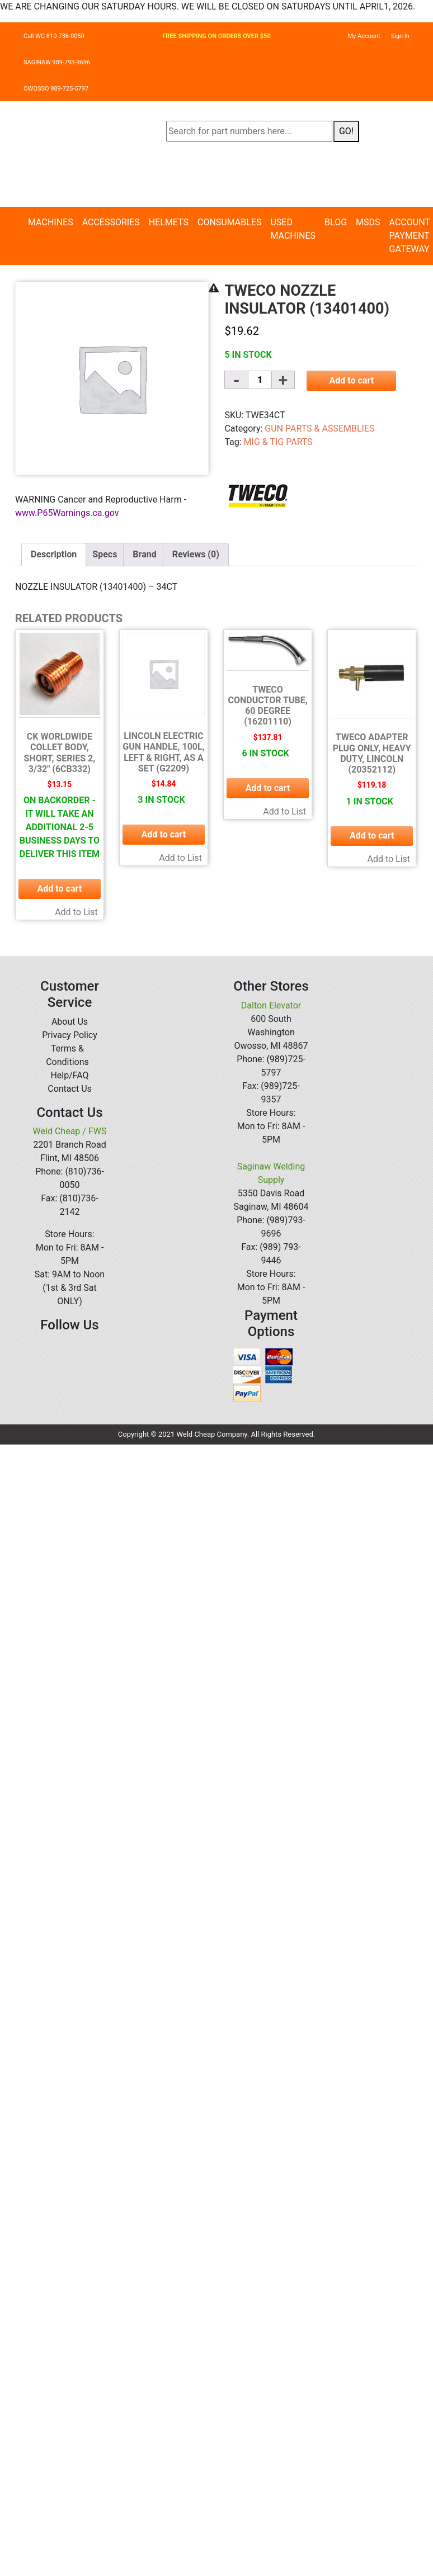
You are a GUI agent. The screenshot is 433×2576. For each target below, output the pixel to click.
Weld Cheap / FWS (70, 1131)
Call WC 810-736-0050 (53, 36)
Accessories (111, 222)
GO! (346, 131)
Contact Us (70, 1088)
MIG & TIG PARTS (278, 442)
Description (54, 554)
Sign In (400, 36)
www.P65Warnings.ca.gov (67, 513)
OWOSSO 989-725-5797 (55, 88)
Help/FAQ (69, 1075)
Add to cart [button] (59, 888)
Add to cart (352, 380)
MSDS (368, 222)
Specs (104, 554)
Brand (144, 554)
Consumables (229, 222)
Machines (50, 222)
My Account (363, 36)
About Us (69, 1021)
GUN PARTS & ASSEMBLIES (319, 428)
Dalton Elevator (271, 1005)
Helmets (169, 222)
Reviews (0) (195, 554)
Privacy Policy (69, 1035)
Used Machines (293, 229)
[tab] (53, 554)
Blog (335, 222)
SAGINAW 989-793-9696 (56, 62)
